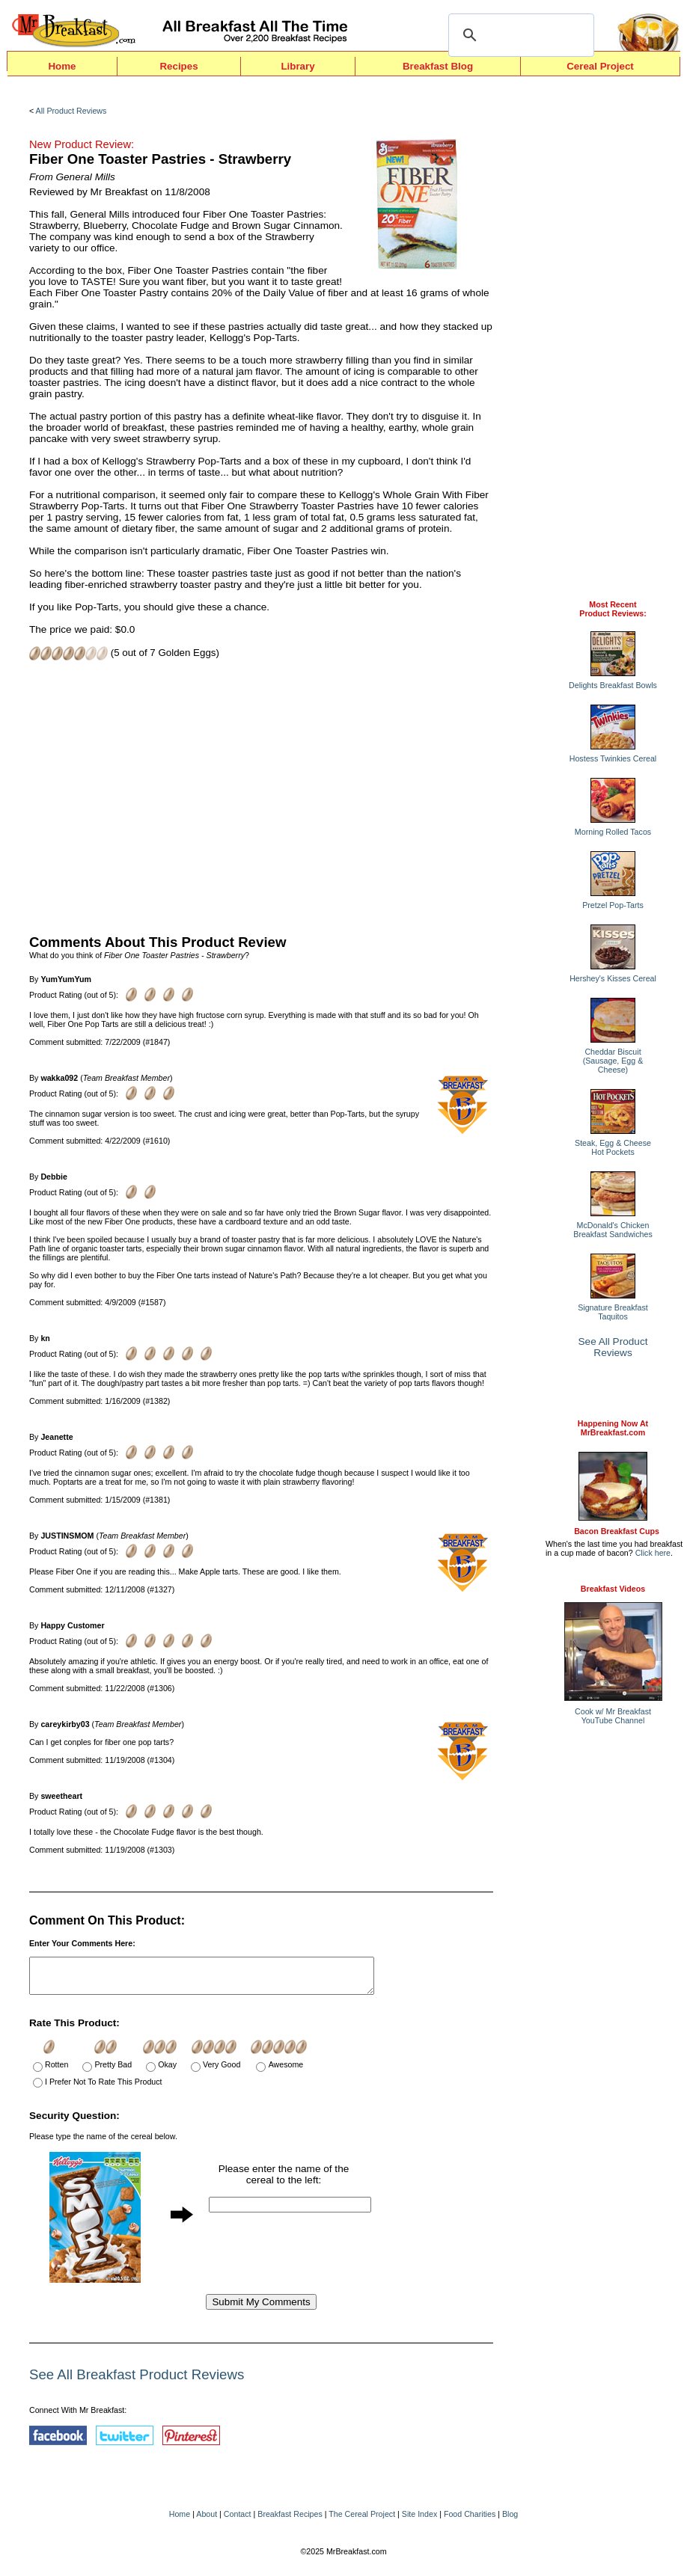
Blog (510, 2520)
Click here (653, 1552)
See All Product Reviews (613, 1347)
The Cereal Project (362, 2520)
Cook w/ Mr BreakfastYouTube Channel (613, 1716)
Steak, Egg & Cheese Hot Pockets (613, 1147)
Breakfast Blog (438, 66)
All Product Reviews (71, 110)
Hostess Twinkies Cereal (613, 758)
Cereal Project (600, 66)
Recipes (178, 66)
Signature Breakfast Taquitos (613, 1312)
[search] (519, 35)
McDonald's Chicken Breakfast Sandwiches (612, 1230)
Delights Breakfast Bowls (613, 685)
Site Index (419, 2520)
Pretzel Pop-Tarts (613, 905)
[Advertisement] (261, 795)
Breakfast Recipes (289, 2520)
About (206, 2520)
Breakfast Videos (613, 1588)
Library (297, 66)
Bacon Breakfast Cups (616, 1531)
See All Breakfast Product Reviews (136, 2381)
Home (62, 66)
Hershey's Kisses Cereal (613, 978)
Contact (237, 2520)
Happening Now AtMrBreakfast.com (613, 1428)
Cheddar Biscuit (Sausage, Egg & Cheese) (613, 1060)
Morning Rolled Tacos (613, 831)
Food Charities (469, 2520)
